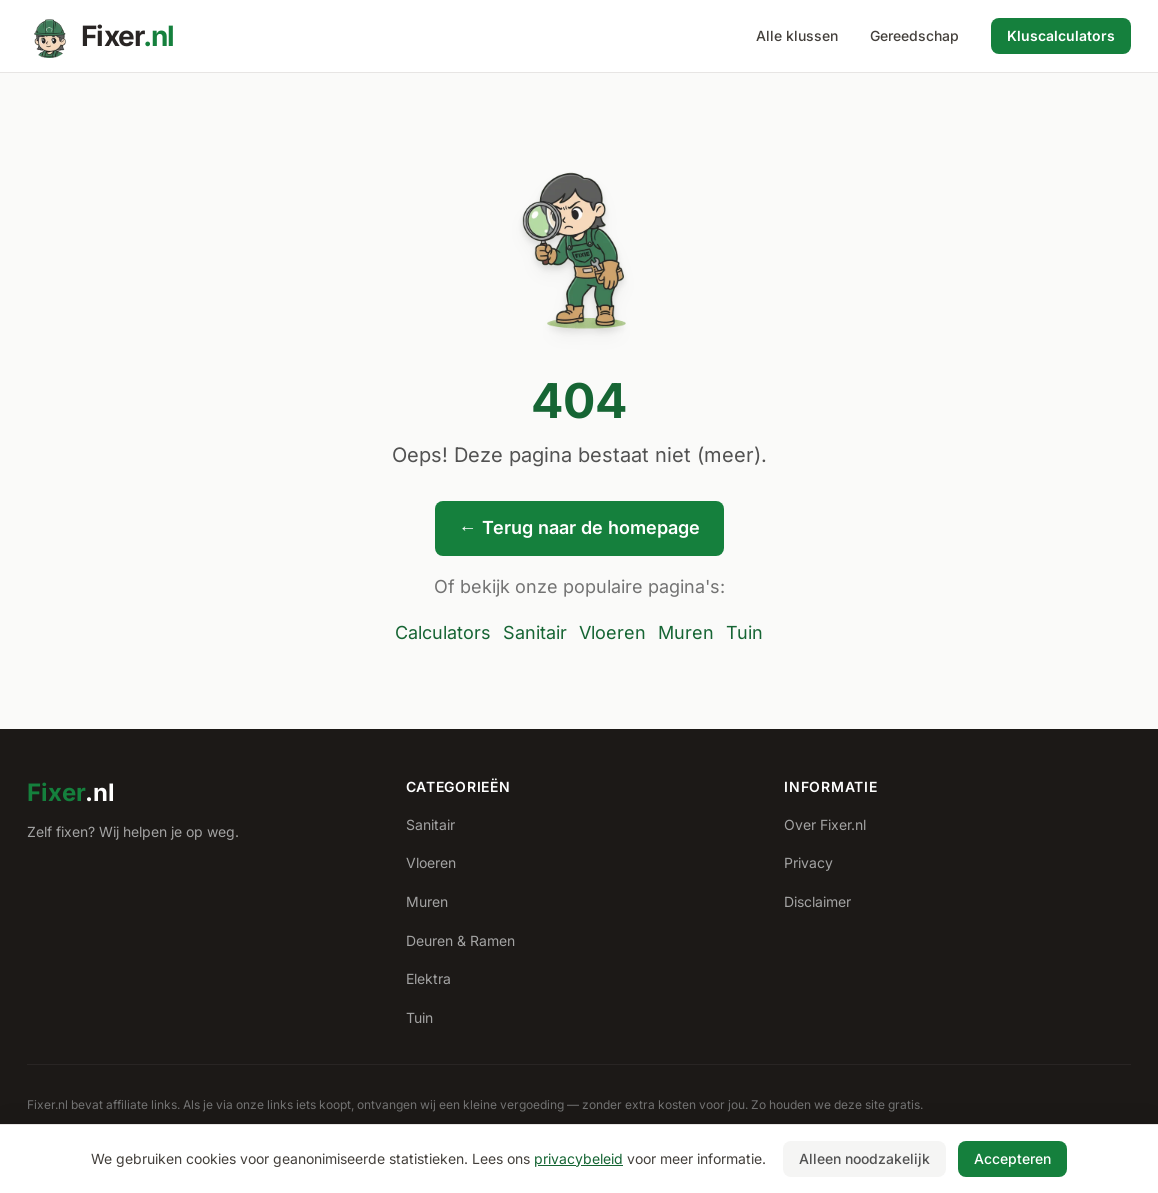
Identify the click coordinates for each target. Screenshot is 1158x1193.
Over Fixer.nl (825, 824)
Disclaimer (817, 901)
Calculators (443, 632)
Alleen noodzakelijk (864, 1158)
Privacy (808, 862)
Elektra (428, 978)
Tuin (744, 632)
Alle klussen (797, 35)
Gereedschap (914, 35)
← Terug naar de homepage (579, 527)
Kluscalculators (1061, 35)
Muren (686, 632)
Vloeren (612, 632)
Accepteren (1012, 1158)
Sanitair (535, 632)
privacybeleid (578, 1158)
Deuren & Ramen (460, 940)
